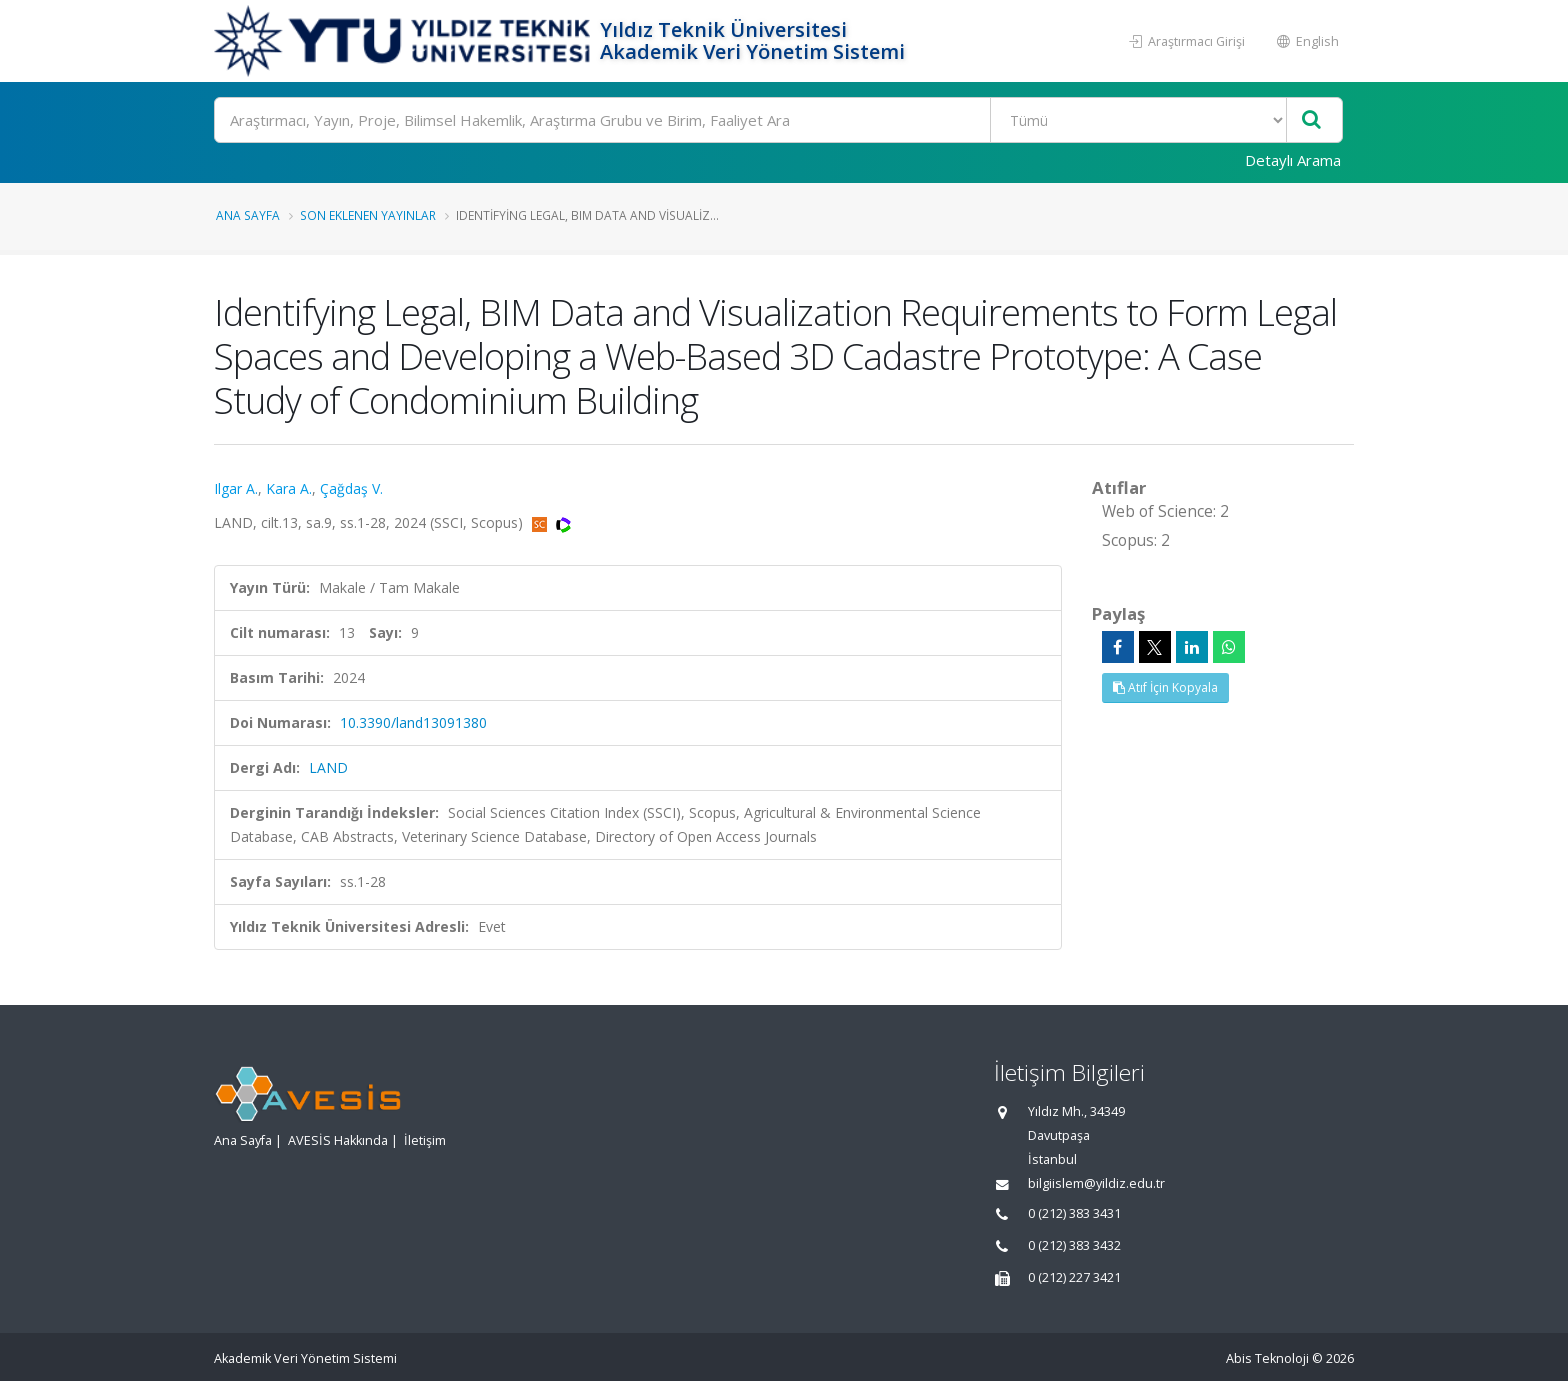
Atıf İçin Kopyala (1165, 687)
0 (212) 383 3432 (1074, 1245)
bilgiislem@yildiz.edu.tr (1096, 1183)
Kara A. (289, 488)
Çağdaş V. (351, 488)
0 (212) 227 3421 (1074, 1277)
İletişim (425, 1140)
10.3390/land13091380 (413, 722)
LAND (328, 767)
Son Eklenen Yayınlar (368, 215)
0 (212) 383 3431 (1074, 1213)
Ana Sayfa (248, 215)
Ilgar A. (236, 488)
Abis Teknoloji (1267, 1358)
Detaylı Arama (1293, 160)
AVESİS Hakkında (338, 1140)
